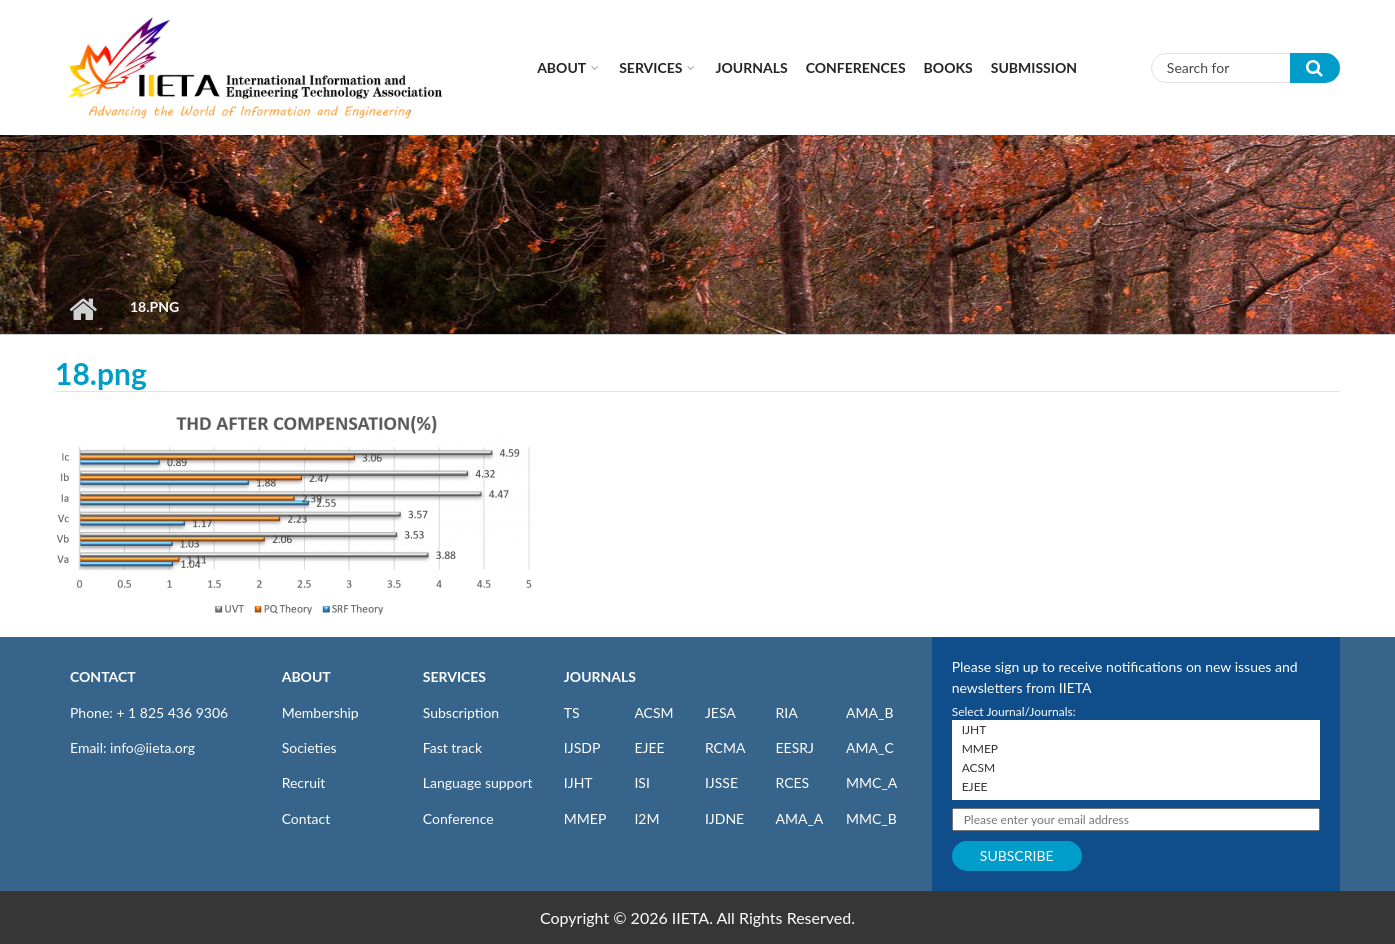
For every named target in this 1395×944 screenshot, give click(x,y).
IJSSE (721, 782)
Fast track (452, 747)
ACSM (653, 712)
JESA (720, 712)
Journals (751, 67)
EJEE (649, 747)
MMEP (585, 818)
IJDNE (724, 818)
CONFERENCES (856, 67)
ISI (641, 782)
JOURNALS (600, 676)
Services (650, 67)
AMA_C (870, 747)
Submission (1034, 67)
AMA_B (869, 712)
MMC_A (871, 782)
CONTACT (103, 676)
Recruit (304, 782)
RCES (792, 782)
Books (948, 67)
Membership (320, 712)
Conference (458, 818)
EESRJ (794, 747)
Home (82, 309)
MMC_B (871, 818)
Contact (306, 818)
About (561, 67)
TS (572, 712)
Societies (309, 747)
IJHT (578, 782)
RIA (786, 712)
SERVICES (454, 676)
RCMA (725, 747)
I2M (646, 818)
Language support (478, 782)
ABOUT (306, 676)
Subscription (461, 712)
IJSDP (582, 747)
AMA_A (799, 818)
